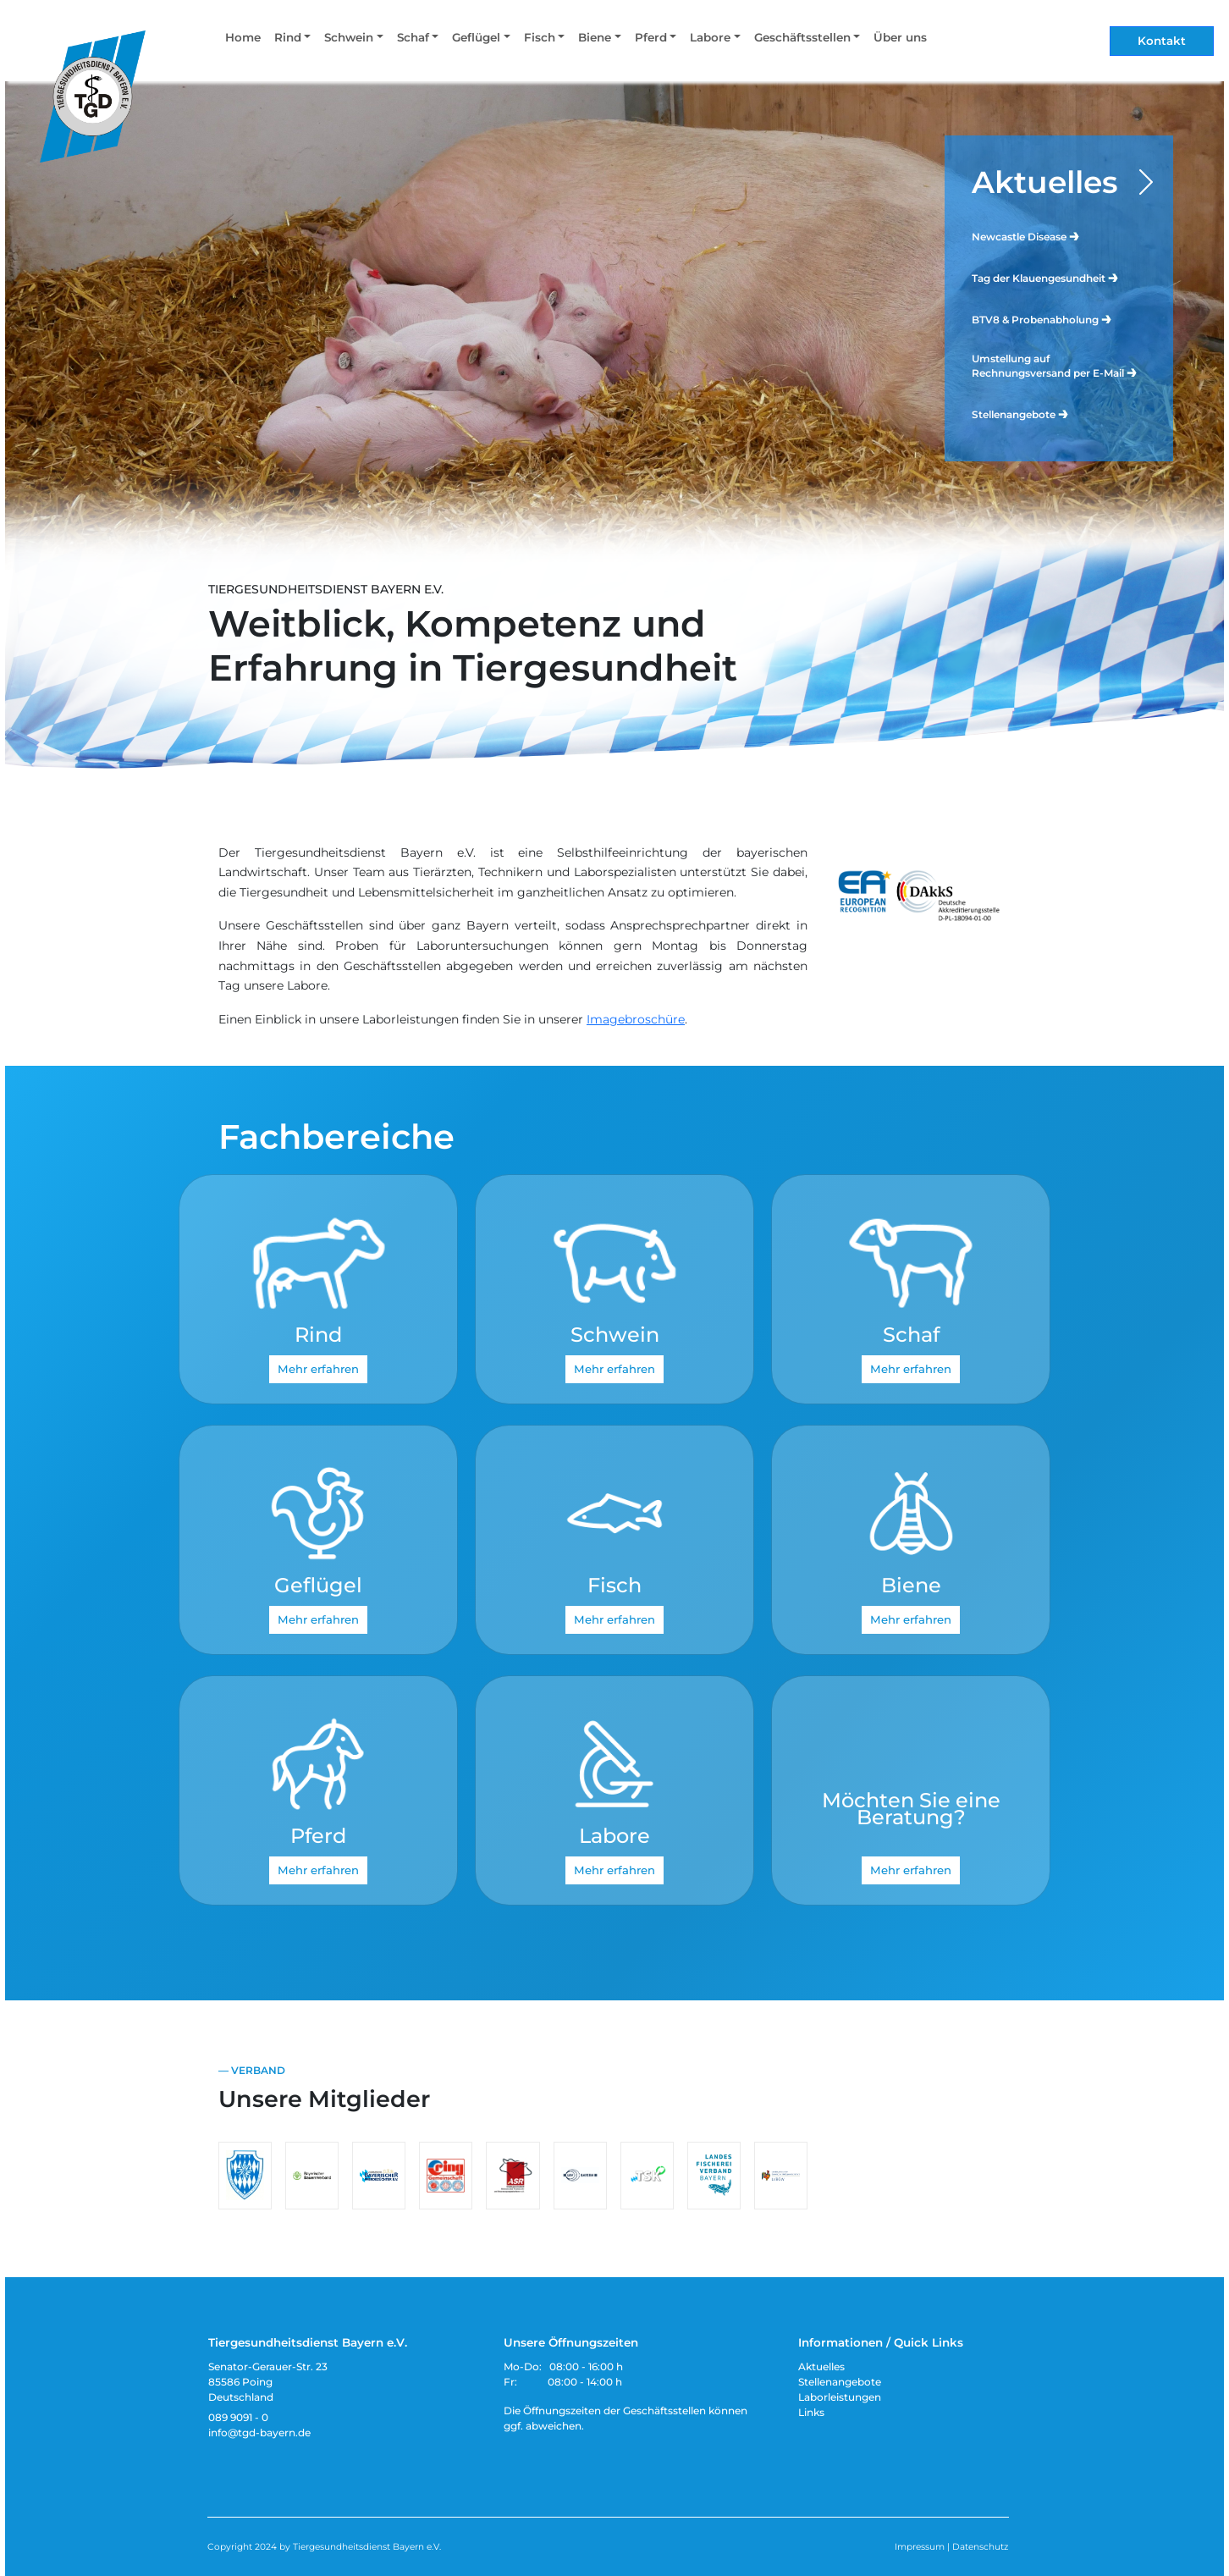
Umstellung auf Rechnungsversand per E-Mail (1055, 365)
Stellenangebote (1021, 413)
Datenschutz (980, 2546)
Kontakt (1162, 40)
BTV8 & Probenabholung (1042, 319)
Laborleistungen (839, 2397)
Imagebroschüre (636, 1019)
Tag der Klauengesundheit (1046, 277)
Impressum (920, 2546)
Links (811, 2412)
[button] (292, 41)
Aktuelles (1045, 182)
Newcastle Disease (1026, 236)
